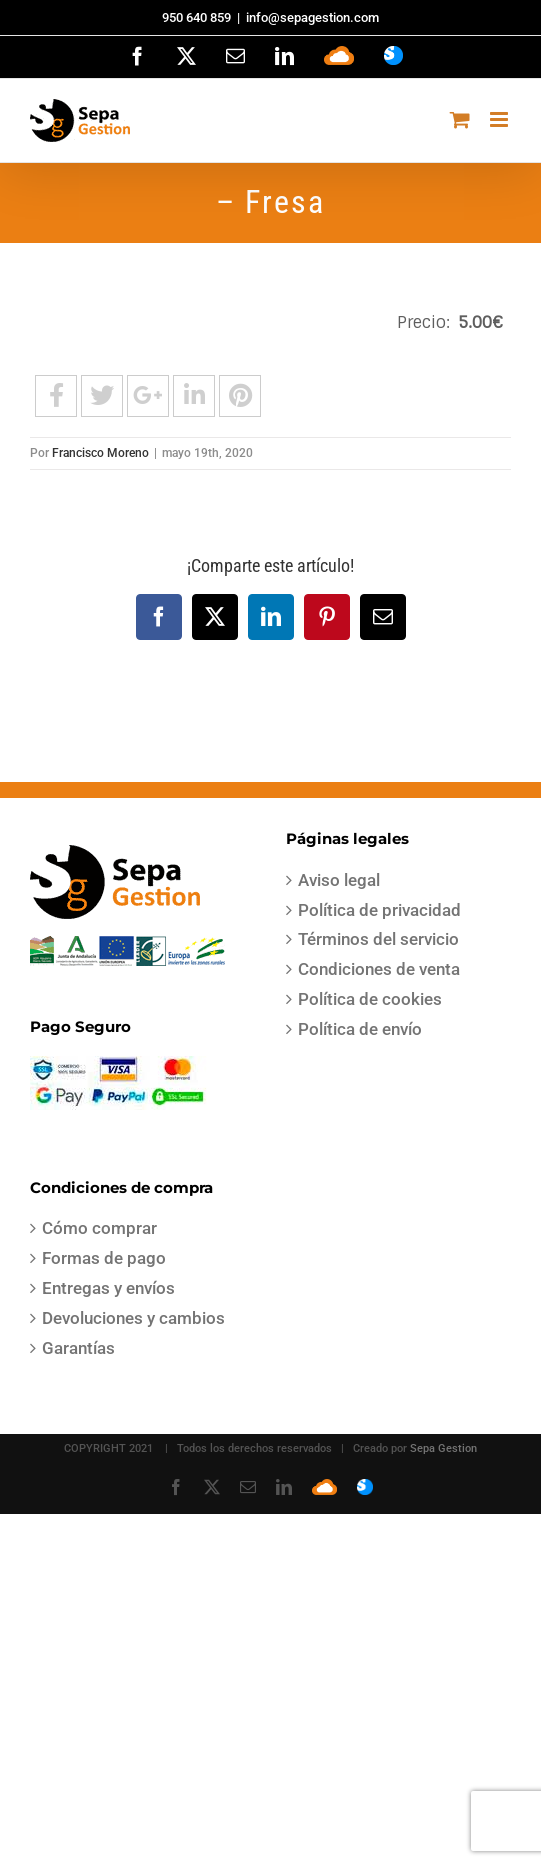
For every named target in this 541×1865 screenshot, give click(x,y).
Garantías (78, 1348)
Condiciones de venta (379, 969)
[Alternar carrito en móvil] (460, 119)
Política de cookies (370, 999)
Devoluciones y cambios (133, 1318)
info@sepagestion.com (312, 17)
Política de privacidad (379, 910)
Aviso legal (339, 880)
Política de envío (360, 1029)
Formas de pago (104, 1258)
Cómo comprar (99, 1228)
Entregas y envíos (108, 1288)
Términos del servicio (378, 939)
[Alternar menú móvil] (500, 119)
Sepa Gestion (443, 1448)
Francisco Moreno (100, 453)
